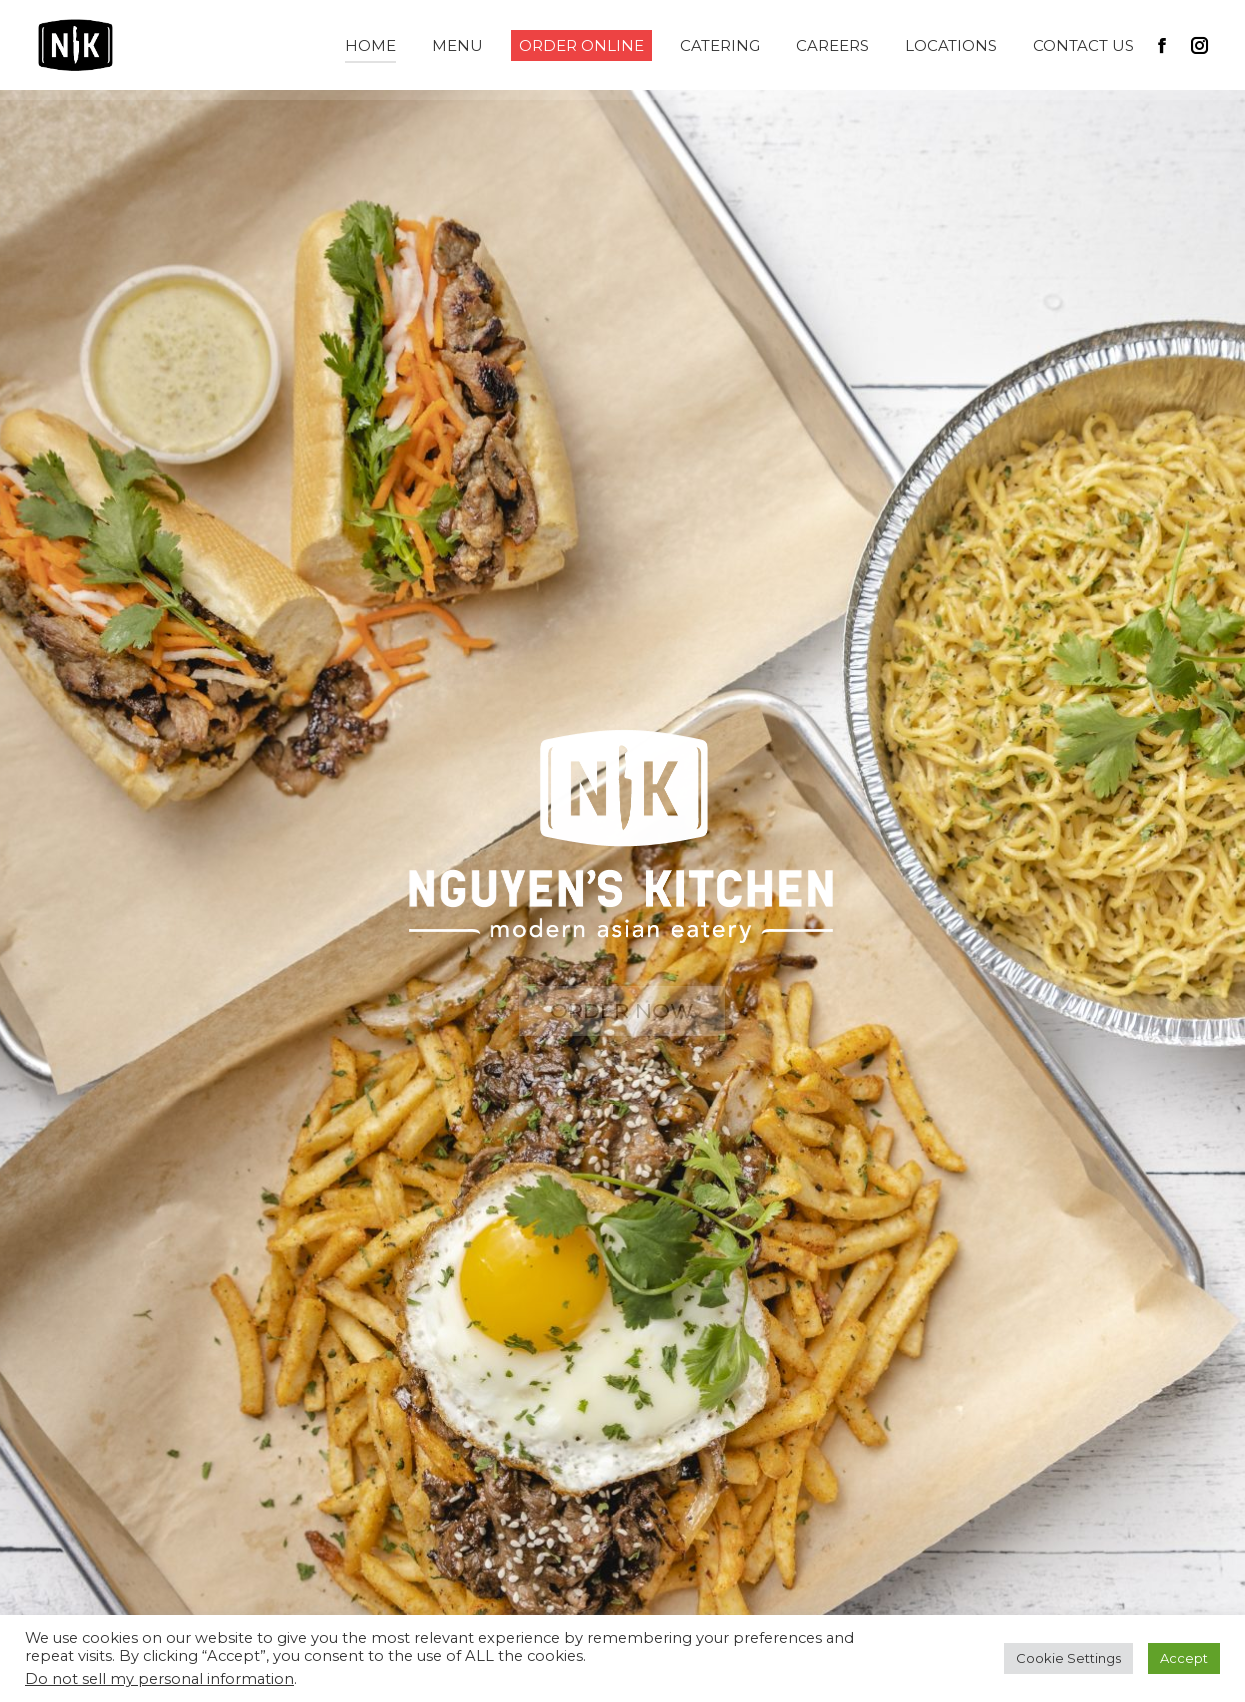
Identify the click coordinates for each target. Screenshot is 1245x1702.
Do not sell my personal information (159, 1679)
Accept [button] (1184, 1658)
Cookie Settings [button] (1068, 1658)
